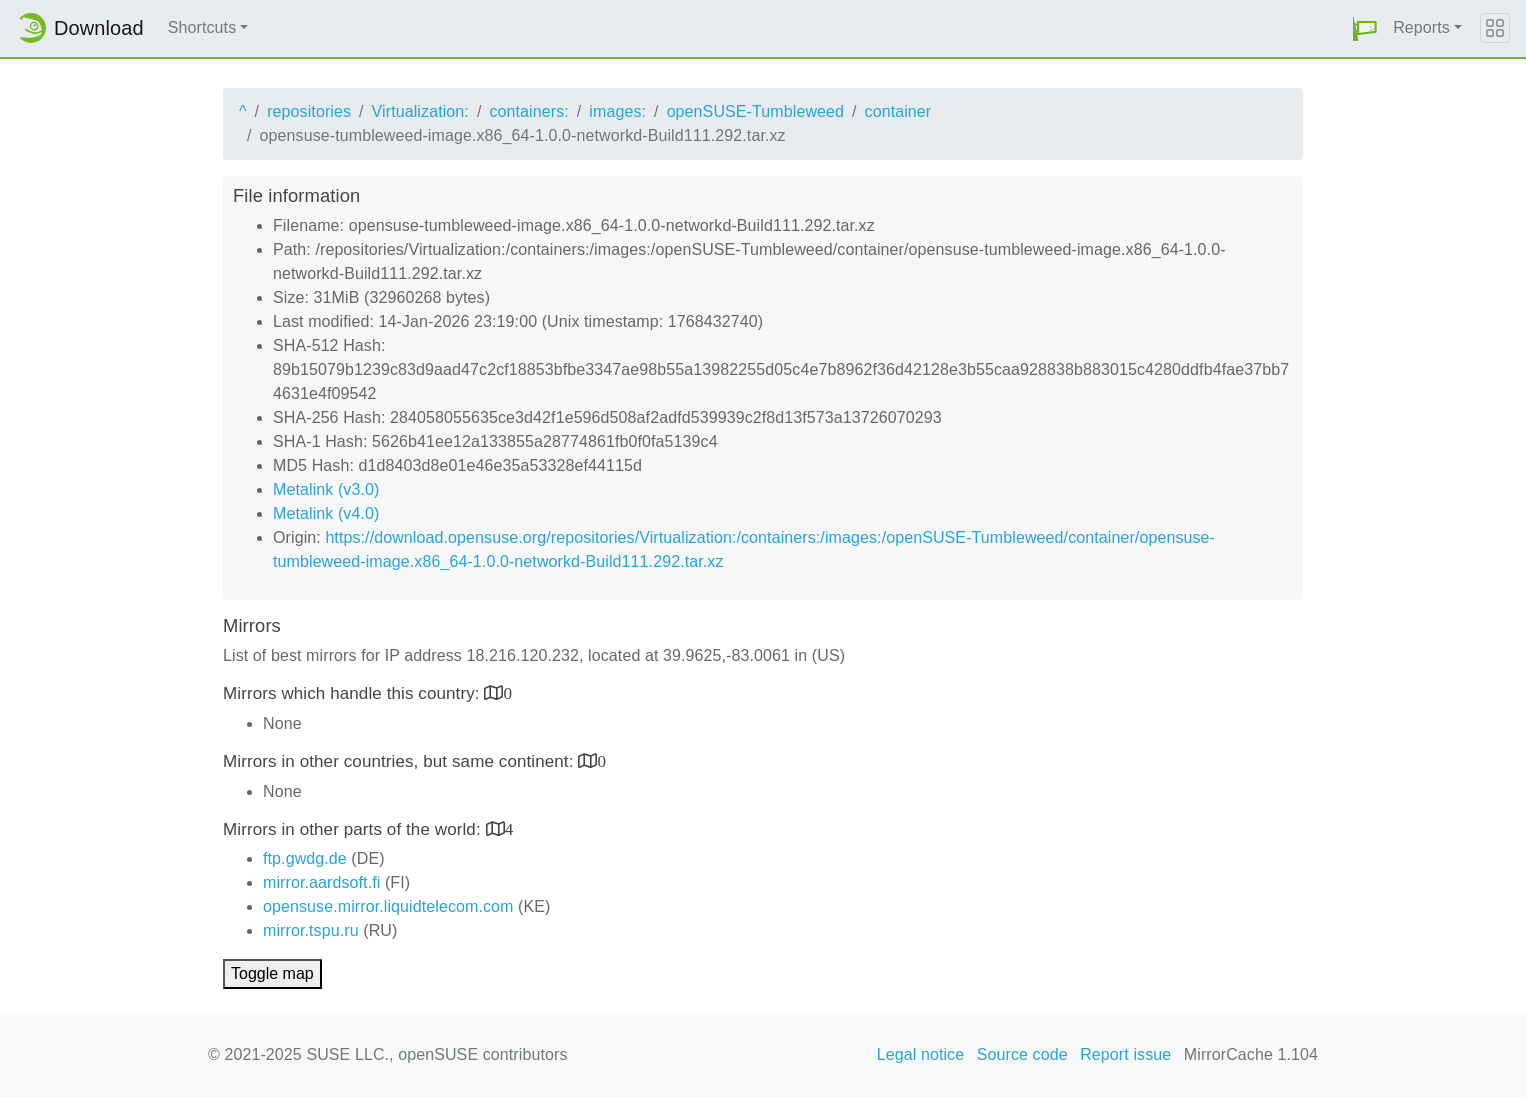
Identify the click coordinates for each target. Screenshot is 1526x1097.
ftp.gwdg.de (305, 858)
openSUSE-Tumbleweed (755, 111)
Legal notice (921, 1054)
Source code (1022, 1054)
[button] (1365, 28)
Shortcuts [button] (202, 27)
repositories (309, 111)
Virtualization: (420, 111)
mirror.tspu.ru (311, 930)
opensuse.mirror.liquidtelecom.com (388, 906)
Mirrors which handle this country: (353, 693)
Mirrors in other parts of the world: (354, 829)
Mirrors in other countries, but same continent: (400, 761)
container (898, 111)
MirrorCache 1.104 (1251, 1054)
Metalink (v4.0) (326, 513)
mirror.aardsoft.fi (321, 882)
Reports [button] (1421, 27)
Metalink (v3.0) (326, 489)
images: (617, 111)
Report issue (1125, 1054)
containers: (528, 111)
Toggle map (272, 973)
